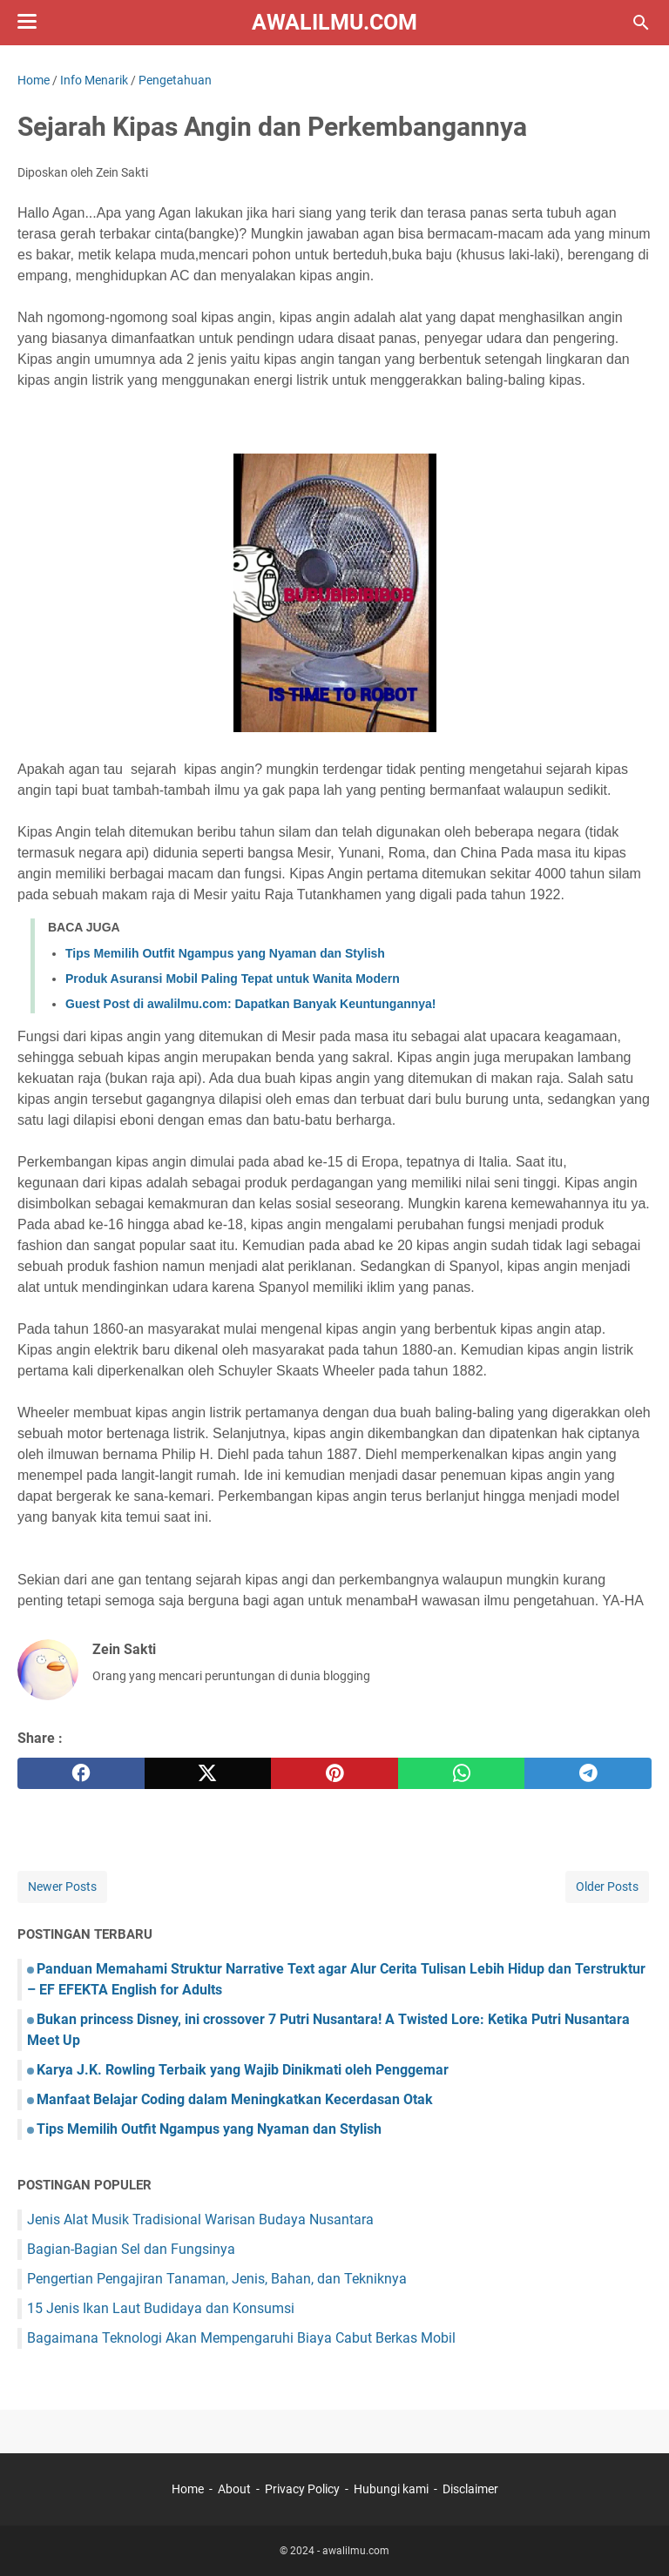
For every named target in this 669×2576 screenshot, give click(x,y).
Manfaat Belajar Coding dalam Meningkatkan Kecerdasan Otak (235, 2099)
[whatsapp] (461, 1773)
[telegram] (588, 1773)
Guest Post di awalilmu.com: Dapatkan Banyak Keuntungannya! (250, 1004)
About (234, 2489)
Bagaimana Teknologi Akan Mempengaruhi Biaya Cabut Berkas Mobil (241, 2338)
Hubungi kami (391, 2489)
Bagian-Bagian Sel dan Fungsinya (131, 2249)
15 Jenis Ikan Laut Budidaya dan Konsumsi (160, 2308)
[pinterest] (334, 1773)
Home (188, 2489)
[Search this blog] (641, 22)
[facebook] (81, 1773)
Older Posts (607, 1886)
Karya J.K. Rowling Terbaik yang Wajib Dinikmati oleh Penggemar (243, 2069)
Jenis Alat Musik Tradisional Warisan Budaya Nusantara (200, 2219)
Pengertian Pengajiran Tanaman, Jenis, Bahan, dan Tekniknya (217, 2278)
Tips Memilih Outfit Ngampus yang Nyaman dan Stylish (225, 953)
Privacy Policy (302, 2489)
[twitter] (208, 1773)
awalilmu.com (334, 22)
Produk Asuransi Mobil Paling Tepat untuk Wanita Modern (232, 978)
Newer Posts (62, 1886)
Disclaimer (470, 2489)
